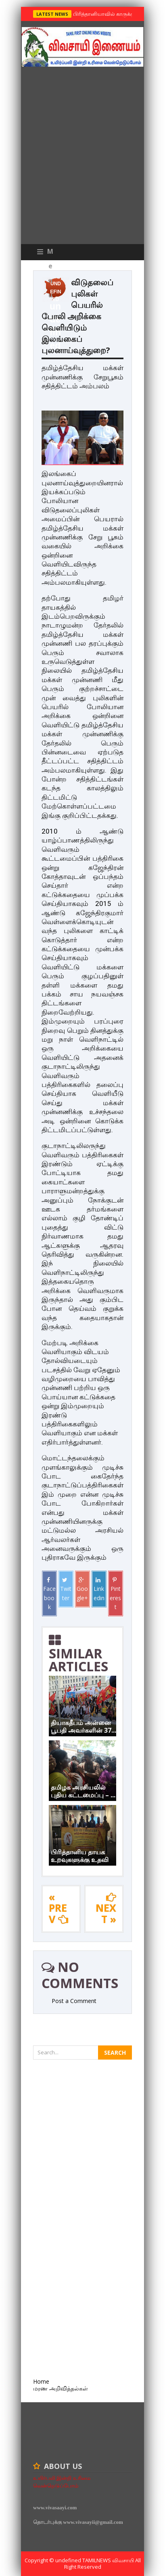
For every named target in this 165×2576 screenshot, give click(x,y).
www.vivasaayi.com (55, 2507)
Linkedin (99, 1589)
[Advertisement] (82, 157)
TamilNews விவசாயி (108, 2560)
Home (41, 2381)
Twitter (65, 1589)
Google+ (82, 1589)
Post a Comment (74, 2001)
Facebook (49, 1594)
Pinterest (115, 1594)
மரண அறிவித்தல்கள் (60, 2388)
